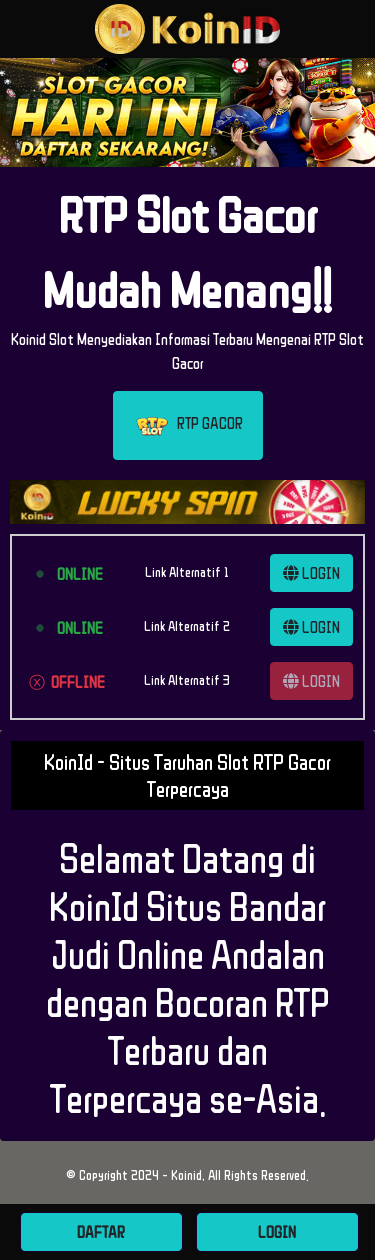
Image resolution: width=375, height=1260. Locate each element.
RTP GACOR (188, 425)
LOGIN (311, 573)
